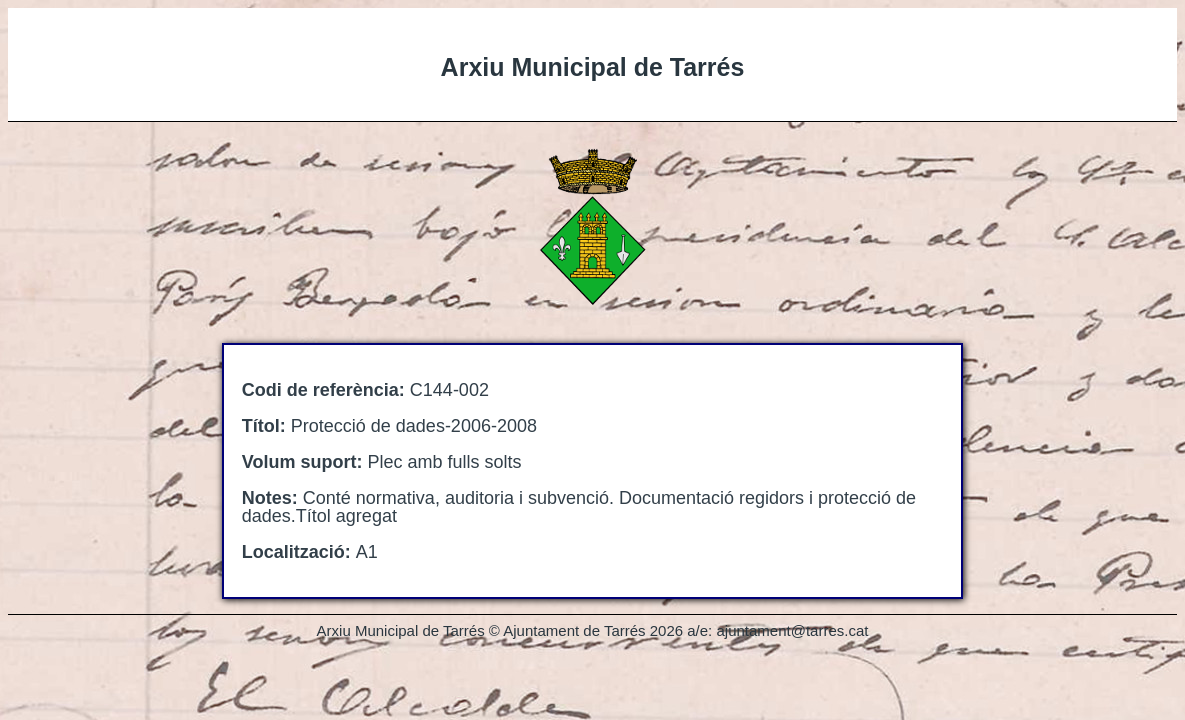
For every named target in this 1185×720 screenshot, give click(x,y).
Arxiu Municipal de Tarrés (593, 67)
